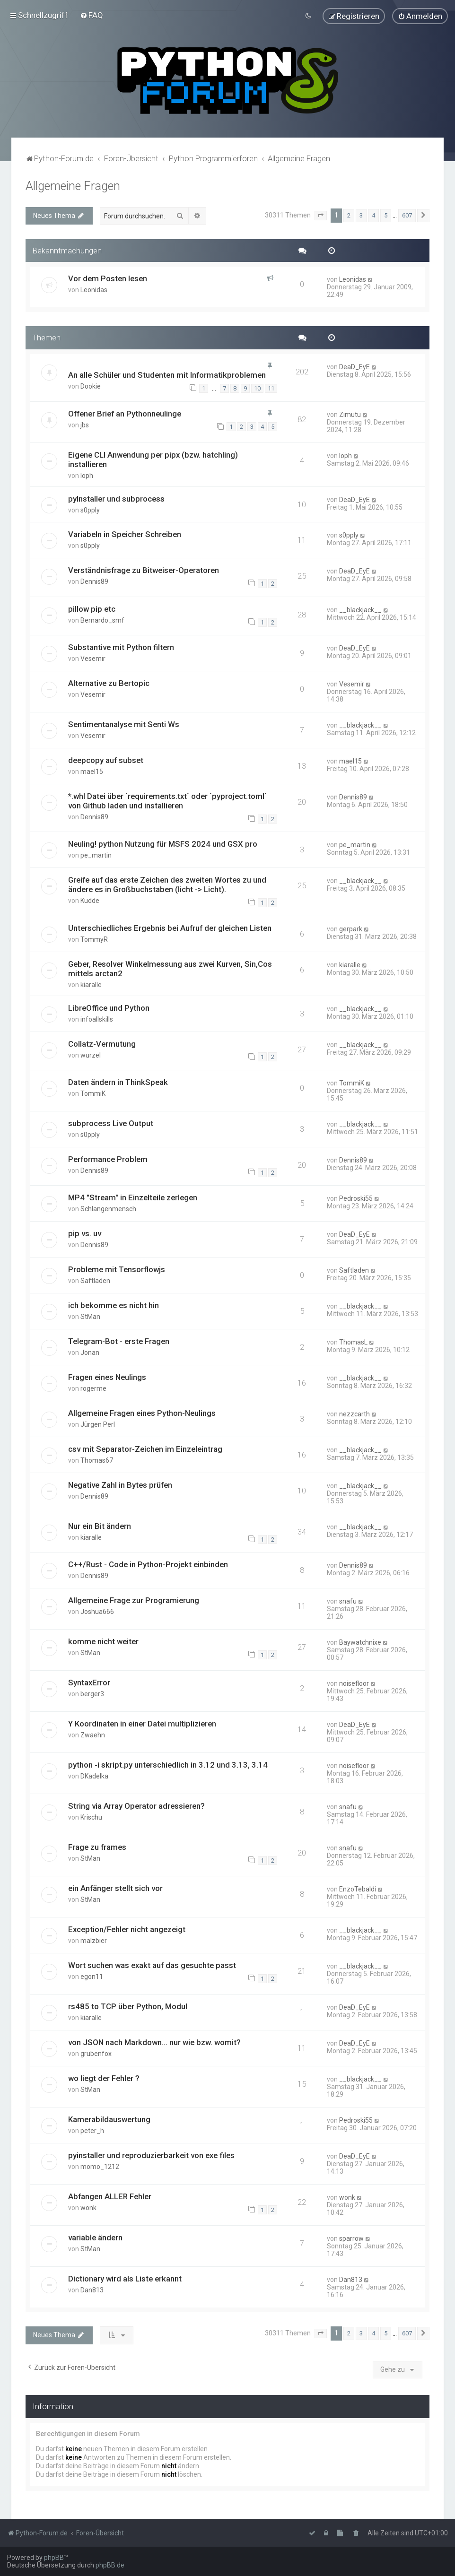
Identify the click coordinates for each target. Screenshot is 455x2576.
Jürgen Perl (97, 1424)
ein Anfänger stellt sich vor (115, 1888)
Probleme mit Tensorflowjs (116, 1269)
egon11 (91, 1976)
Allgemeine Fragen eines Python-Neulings (142, 1413)
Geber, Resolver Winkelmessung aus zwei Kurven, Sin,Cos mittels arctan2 (170, 968)
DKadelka (94, 1776)
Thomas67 (96, 1460)
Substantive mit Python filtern (121, 647)
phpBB (54, 2557)
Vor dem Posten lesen (107, 278)
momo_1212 (99, 2166)
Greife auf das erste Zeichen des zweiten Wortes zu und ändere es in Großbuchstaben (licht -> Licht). (167, 884)
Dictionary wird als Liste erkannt (125, 2278)
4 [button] (373, 215)
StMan (90, 1316)
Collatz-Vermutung (102, 1043)
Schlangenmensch (108, 1209)
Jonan (89, 1352)
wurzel (90, 1054)
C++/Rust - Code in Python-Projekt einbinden (148, 1564)
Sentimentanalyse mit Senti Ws (123, 724)
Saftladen (95, 1280)
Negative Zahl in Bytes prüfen (120, 1485)
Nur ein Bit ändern (99, 1526)
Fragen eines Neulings (107, 1377)
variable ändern (95, 2237)
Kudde (89, 900)
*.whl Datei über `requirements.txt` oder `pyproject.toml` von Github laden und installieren (167, 800)
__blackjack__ (360, 610)
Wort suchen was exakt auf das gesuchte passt (152, 1965)
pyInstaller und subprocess (116, 498)
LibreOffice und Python (108, 1007)
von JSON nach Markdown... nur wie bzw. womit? (154, 2042)
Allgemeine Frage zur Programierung (133, 1600)
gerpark (350, 928)
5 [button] (385, 215)
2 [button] (348, 215)
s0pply (90, 509)
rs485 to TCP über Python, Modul (127, 2006)
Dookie (90, 386)
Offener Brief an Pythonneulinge (124, 413)
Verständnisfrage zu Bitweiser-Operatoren (143, 570)
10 (257, 388)
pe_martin (96, 855)
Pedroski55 (356, 1198)
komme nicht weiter (103, 1641)
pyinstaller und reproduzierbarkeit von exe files (151, 2155)
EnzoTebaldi (357, 1889)
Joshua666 (97, 1611)
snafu (348, 1601)
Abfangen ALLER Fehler (109, 2196)
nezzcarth (354, 1414)
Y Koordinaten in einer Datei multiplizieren (142, 1723)
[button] (321, 215)
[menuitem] (91, 15)
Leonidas (93, 290)
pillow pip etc (91, 609)
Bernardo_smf (102, 620)
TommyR (94, 939)
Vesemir (92, 658)
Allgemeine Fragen (73, 186)
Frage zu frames (97, 1847)
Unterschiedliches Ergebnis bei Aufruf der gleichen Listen (169, 927)
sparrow (351, 2238)
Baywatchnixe (360, 1642)
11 (271, 388)
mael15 (91, 771)
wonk (88, 2208)
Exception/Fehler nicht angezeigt (126, 1929)
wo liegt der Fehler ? (104, 2078)
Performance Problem (108, 1159)
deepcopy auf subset (105, 760)
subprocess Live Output (110, 1123)
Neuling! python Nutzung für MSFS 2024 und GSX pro (162, 844)
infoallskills (96, 1019)
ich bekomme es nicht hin (113, 1305)
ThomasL (353, 1342)
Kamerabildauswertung (109, 2119)
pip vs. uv (84, 1233)
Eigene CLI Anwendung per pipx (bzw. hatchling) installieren (153, 459)
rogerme (93, 1388)
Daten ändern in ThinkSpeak (118, 1082)
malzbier (93, 1940)
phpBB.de (110, 2565)
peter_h (92, 2130)
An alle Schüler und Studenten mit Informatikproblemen (167, 375)
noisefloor (354, 1683)
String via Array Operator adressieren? (136, 1806)
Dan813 (92, 2290)
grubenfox (96, 2053)
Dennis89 (94, 581)
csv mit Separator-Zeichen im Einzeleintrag (145, 1449)
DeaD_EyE (354, 367)
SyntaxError (89, 1682)
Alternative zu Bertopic (108, 683)
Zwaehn (92, 1735)
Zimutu (350, 414)
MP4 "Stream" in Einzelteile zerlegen (132, 1197)
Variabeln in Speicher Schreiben (124, 534)
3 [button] (361, 215)
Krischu (91, 1817)
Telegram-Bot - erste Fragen (118, 1341)
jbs (84, 424)
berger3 (92, 1694)
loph (86, 475)
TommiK (92, 1093)
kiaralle (91, 984)
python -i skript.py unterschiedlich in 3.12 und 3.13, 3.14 (168, 1764)
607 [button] (407, 215)
